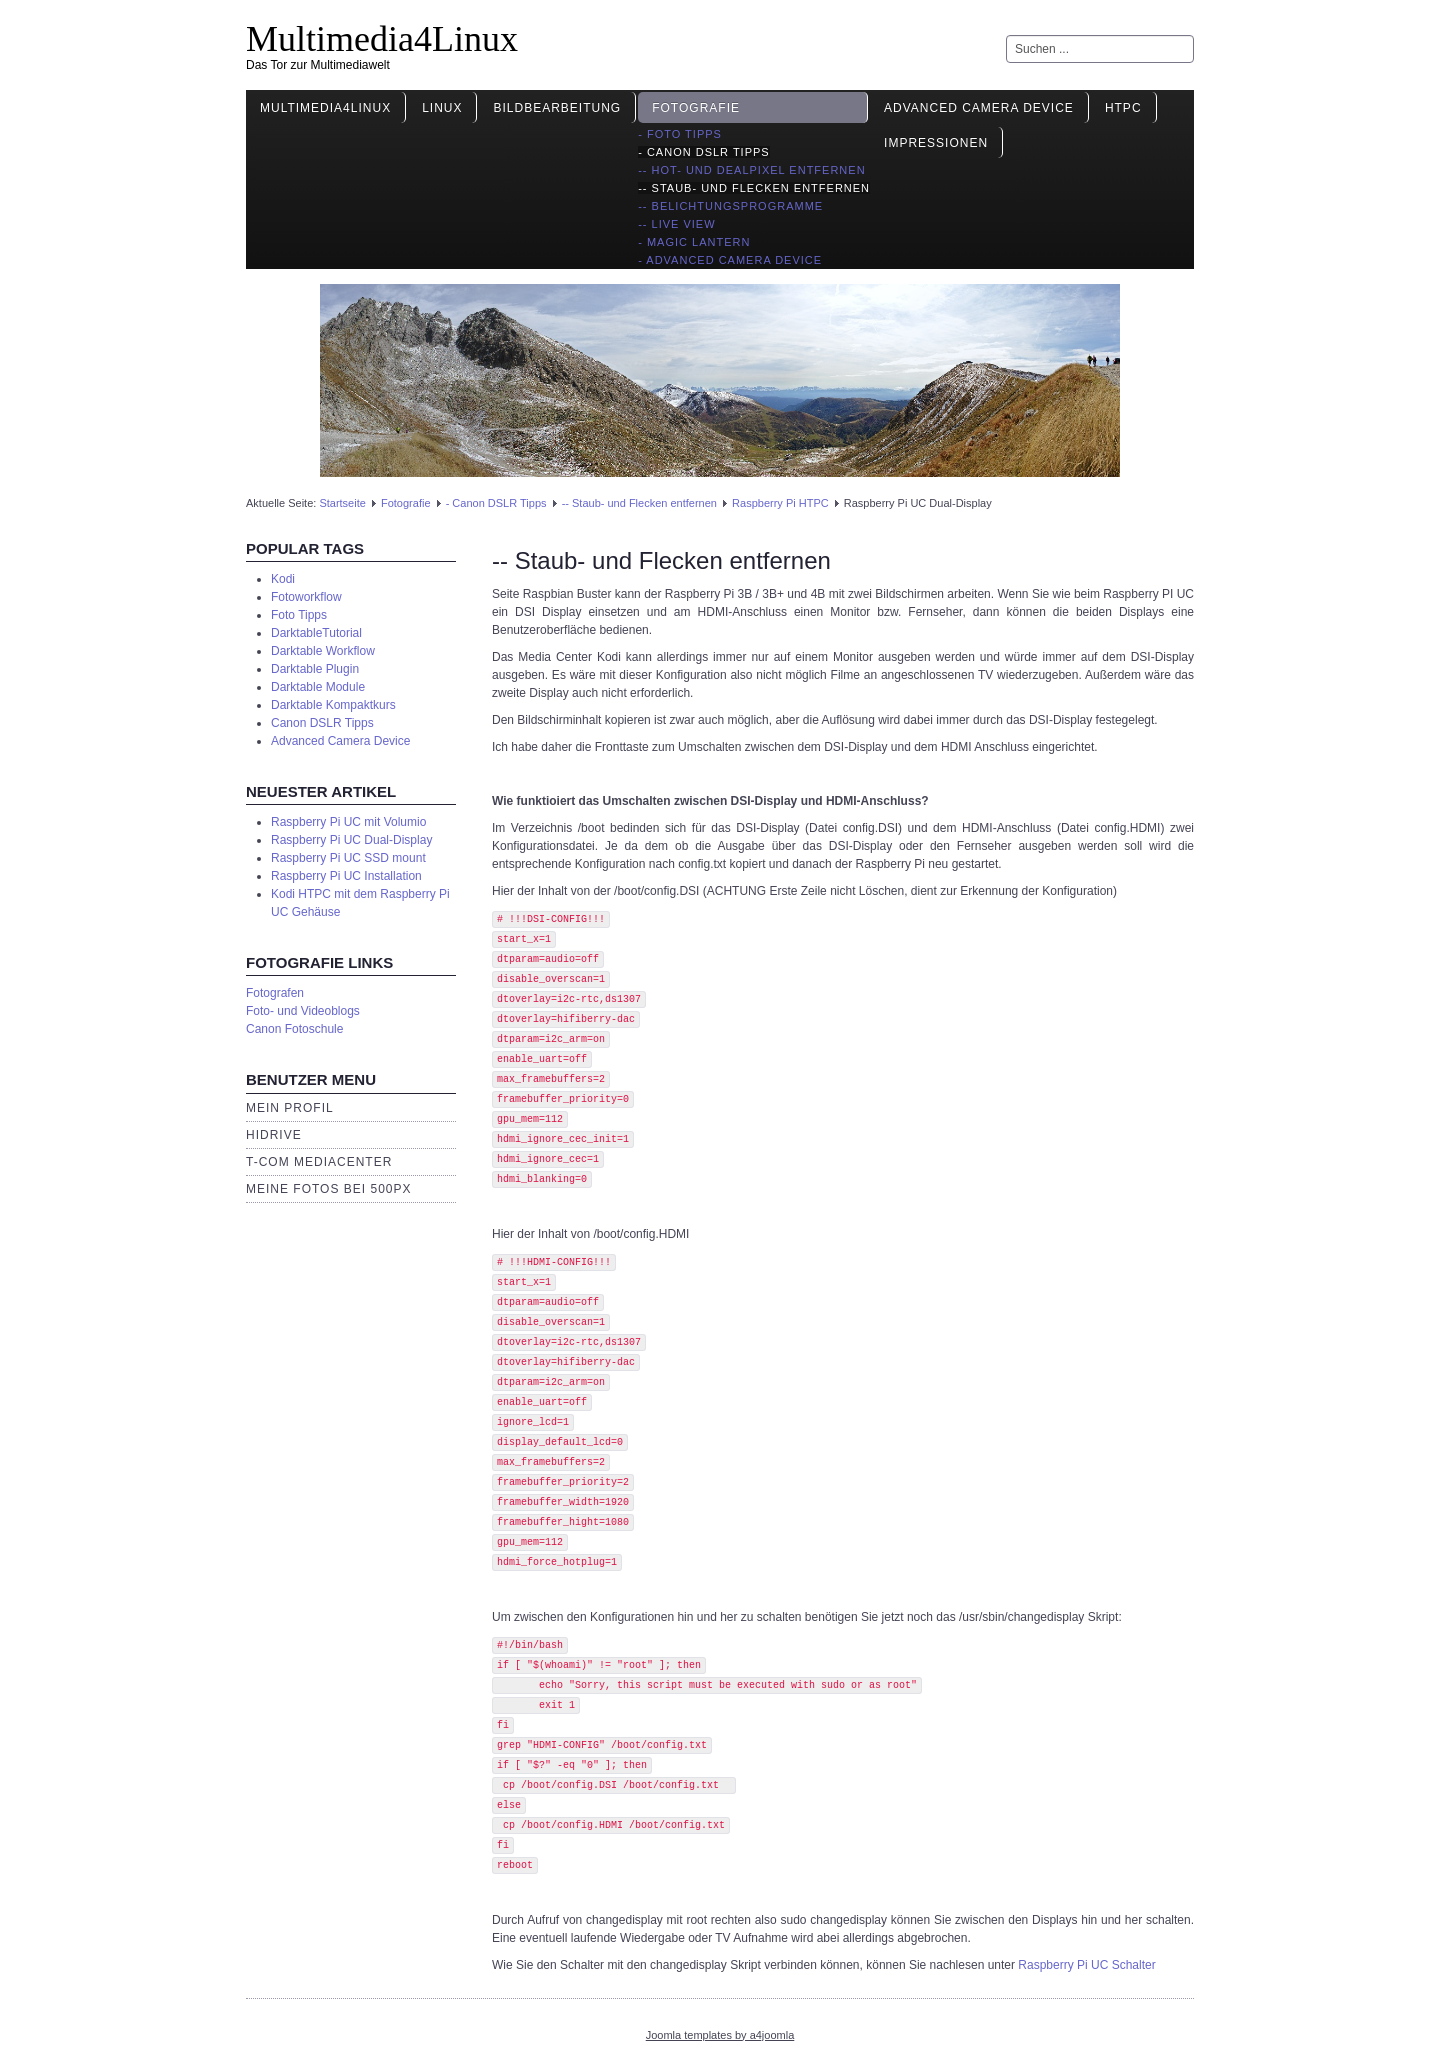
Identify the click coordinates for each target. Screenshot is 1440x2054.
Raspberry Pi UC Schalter (1086, 1965)
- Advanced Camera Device (730, 260)
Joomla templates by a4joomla (720, 2035)
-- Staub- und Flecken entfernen (754, 188)
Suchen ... (1006, 35)
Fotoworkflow (306, 597)
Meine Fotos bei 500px (329, 1189)
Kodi (283, 579)
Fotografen (275, 993)
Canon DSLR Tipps (322, 723)
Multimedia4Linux (382, 39)
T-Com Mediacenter (319, 1162)
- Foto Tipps (680, 134)
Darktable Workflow (323, 651)
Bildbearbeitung (557, 108)
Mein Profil (290, 1108)
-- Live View (676, 224)
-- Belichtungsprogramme (730, 206)
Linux (442, 108)
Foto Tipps (299, 615)
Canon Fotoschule (294, 1029)
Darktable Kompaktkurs (333, 705)
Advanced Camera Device (979, 108)
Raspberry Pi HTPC (780, 503)
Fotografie (696, 108)
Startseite (342, 503)
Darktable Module (318, 687)
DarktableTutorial (316, 633)
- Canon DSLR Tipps (704, 152)
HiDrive (274, 1135)
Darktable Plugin (315, 669)
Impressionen (936, 143)
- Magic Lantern (694, 242)
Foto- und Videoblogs (303, 1011)
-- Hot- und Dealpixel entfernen (751, 170)
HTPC (1123, 108)
